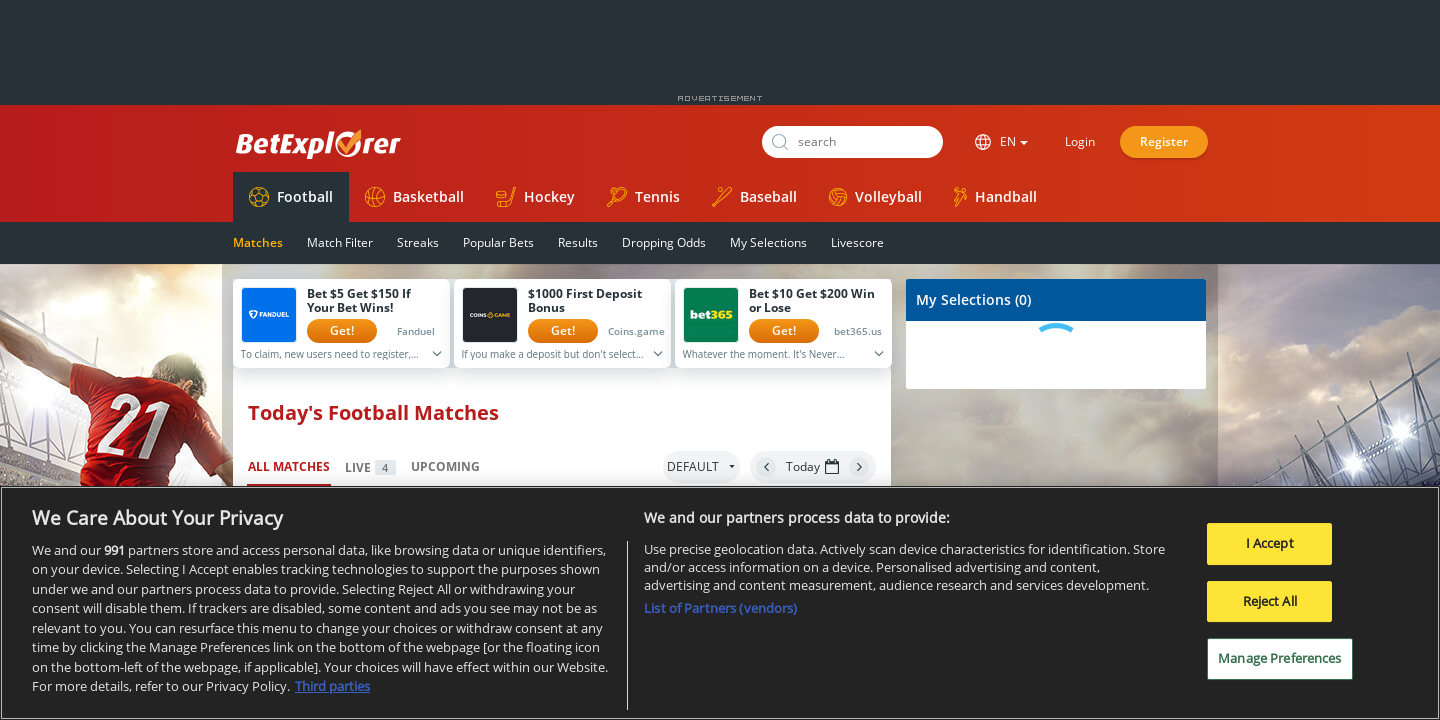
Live (370, 467)
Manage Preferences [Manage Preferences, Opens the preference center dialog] (1279, 660)
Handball (995, 197)
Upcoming (445, 466)
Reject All (1270, 602)
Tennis (643, 197)
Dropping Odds (664, 242)
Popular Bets (498, 242)
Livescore (857, 242)
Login (1080, 141)
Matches (258, 242)
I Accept (1270, 545)
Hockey (535, 197)
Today (812, 467)
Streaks (418, 242)
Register (1164, 141)
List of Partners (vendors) (720, 610)
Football (291, 197)
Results (578, 242)
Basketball (414, 197)
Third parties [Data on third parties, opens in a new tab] (332, 688)
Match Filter (340, 242)
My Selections (768, 242)
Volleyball (875, 196)
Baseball (754, 197)
